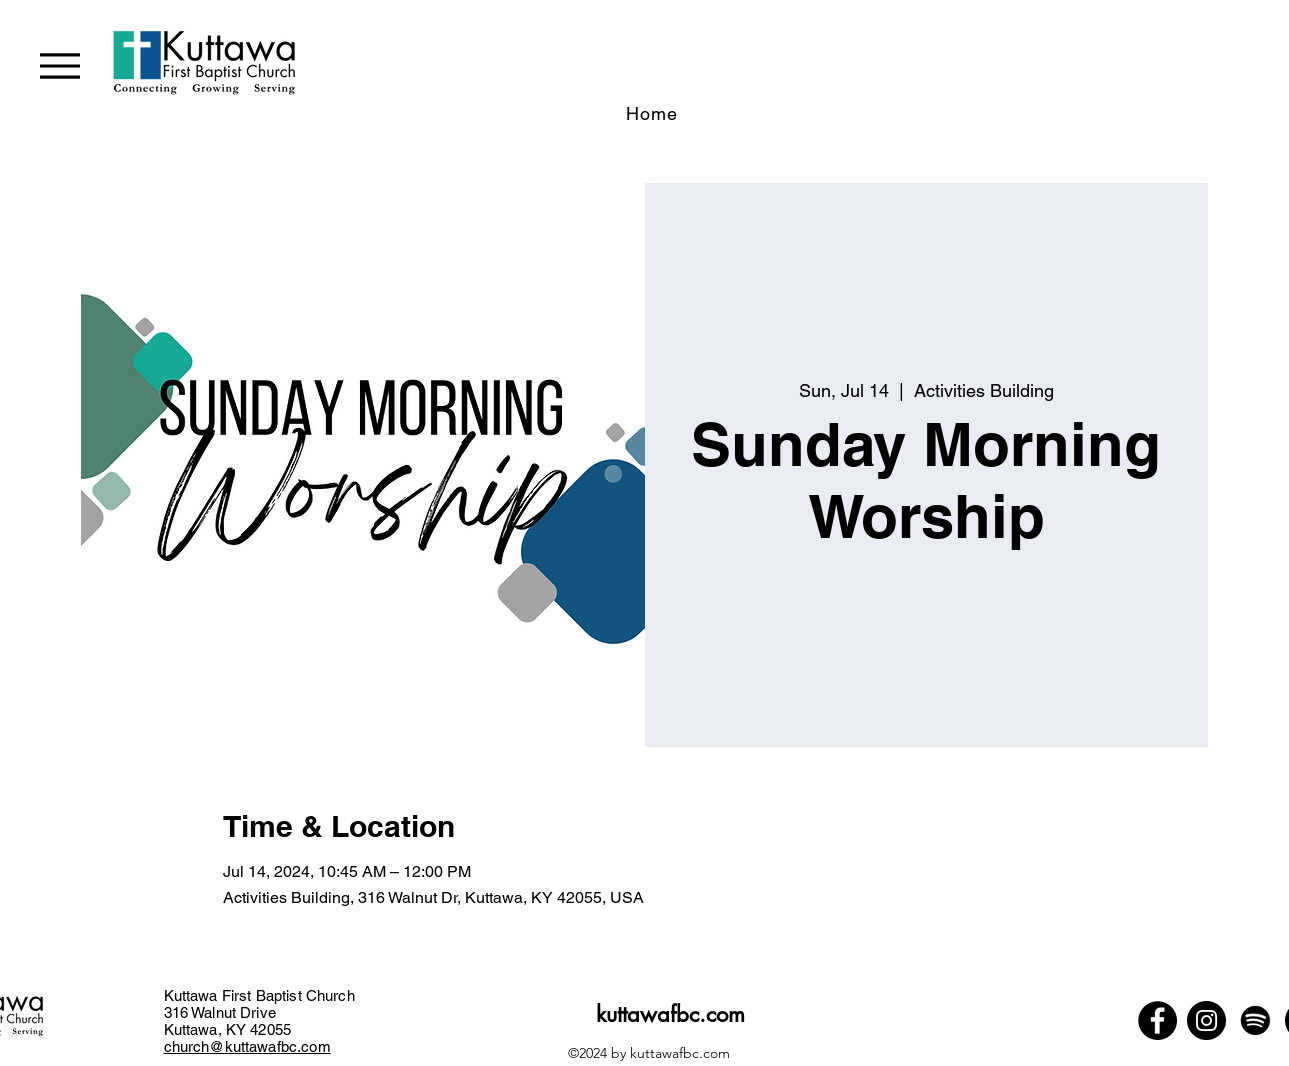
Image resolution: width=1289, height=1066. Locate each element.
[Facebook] (1157, 1020)
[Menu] (60, 65)
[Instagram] (1206, 1020)
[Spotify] (1255, 1020)
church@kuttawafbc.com (247, 1046)
